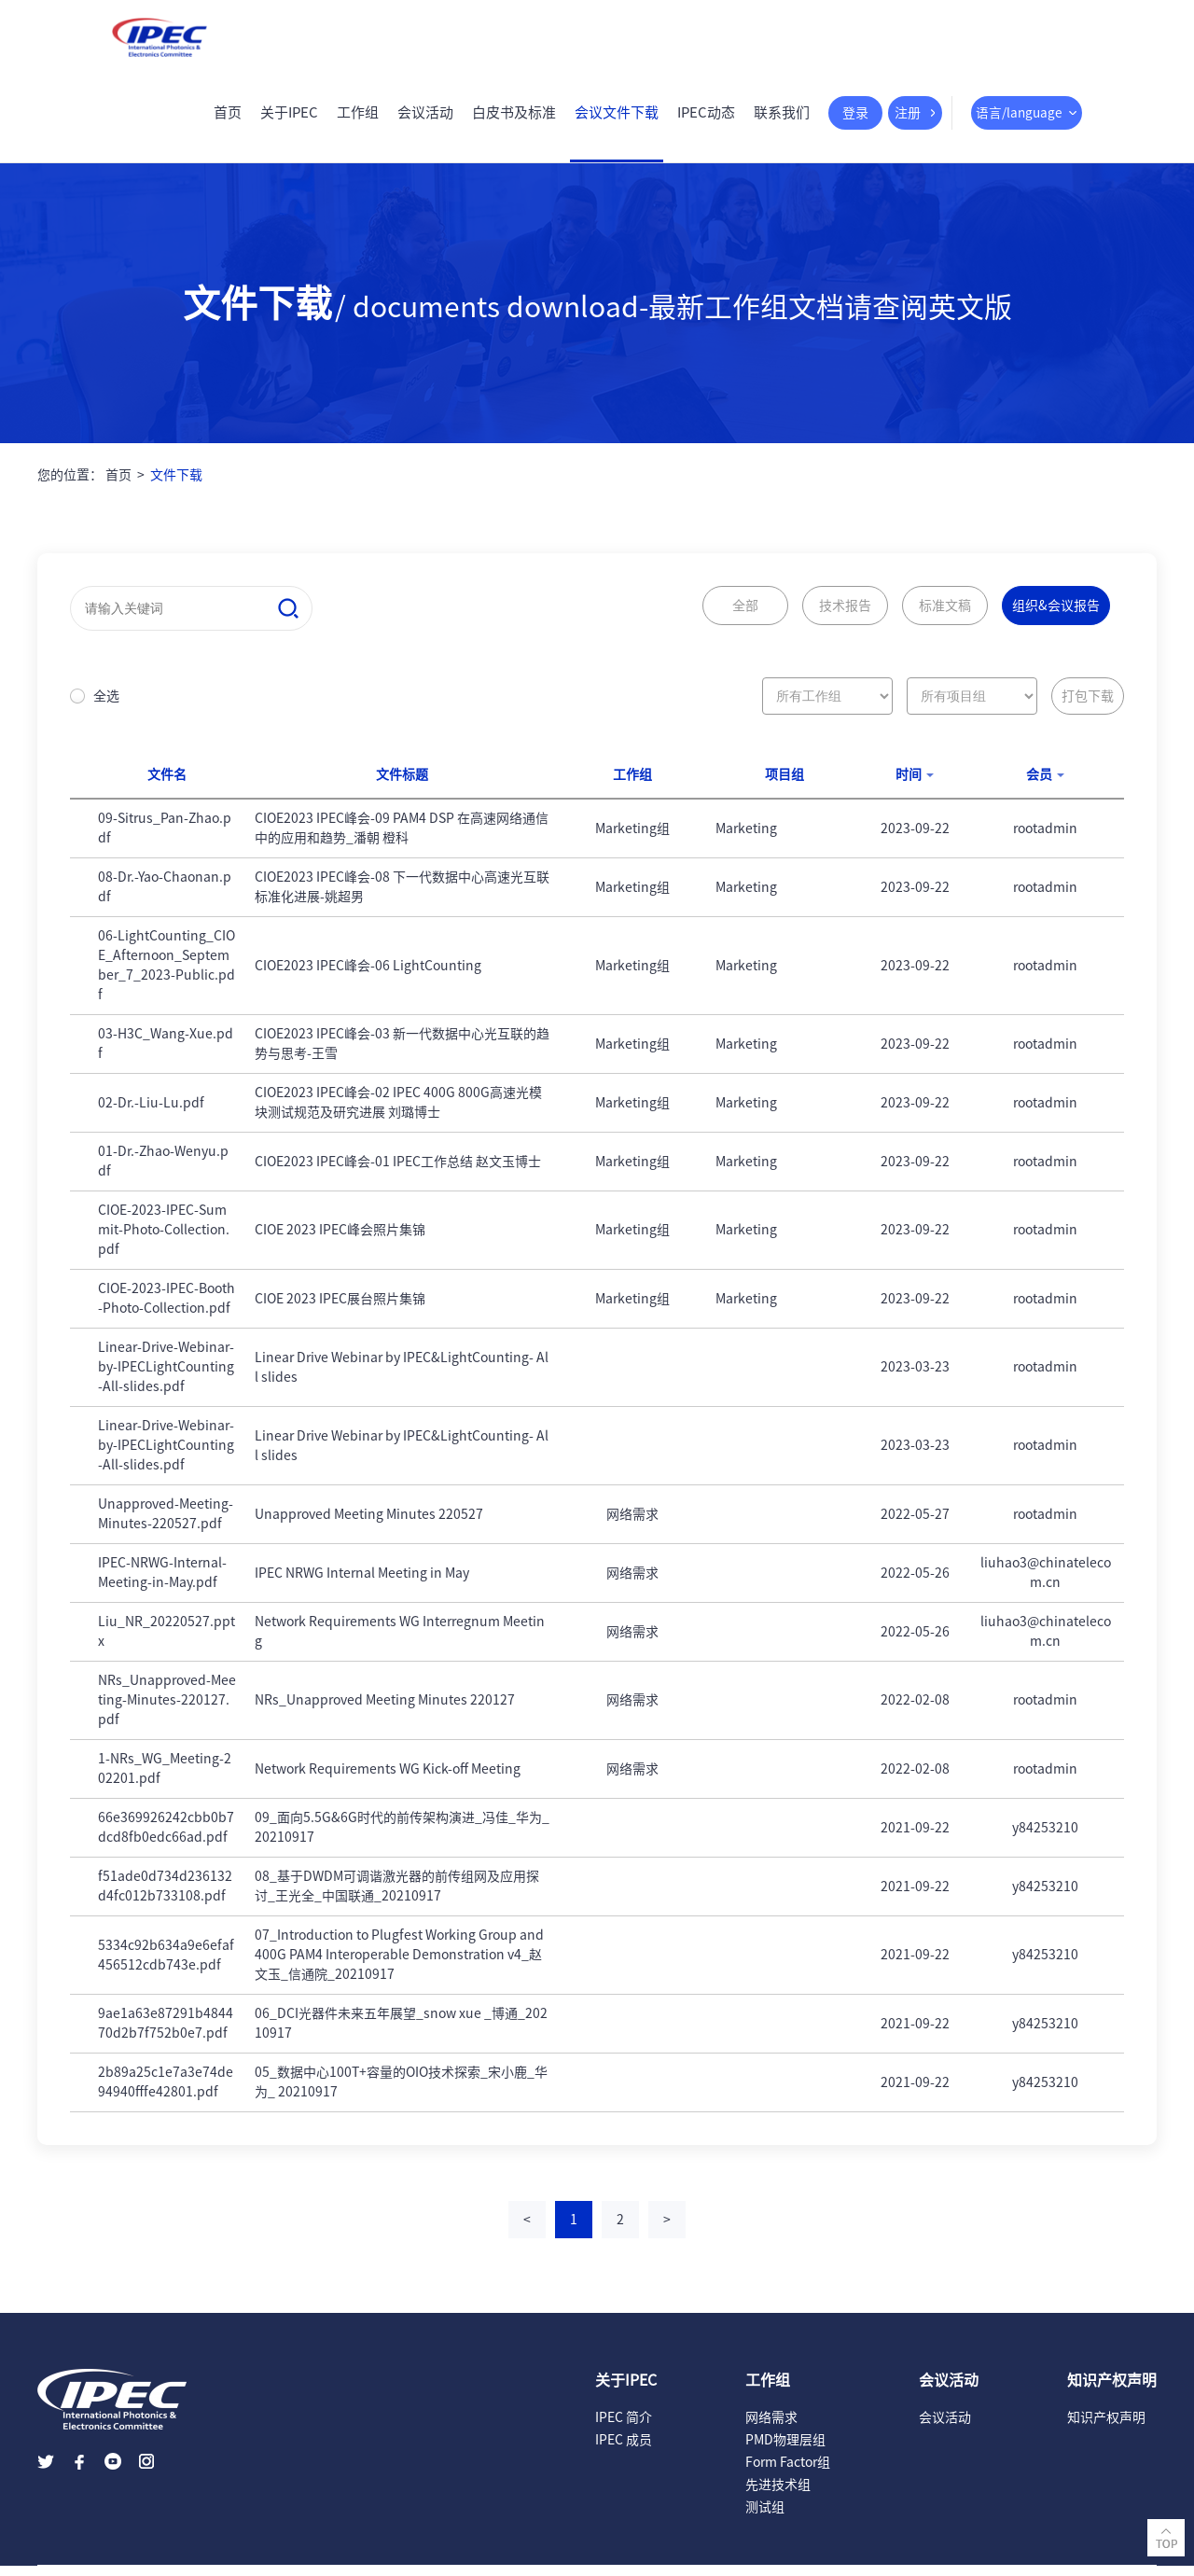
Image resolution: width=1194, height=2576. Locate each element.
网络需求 (771, 2427)
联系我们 (772, 123)
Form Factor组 (787, 2472)
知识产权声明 (1106, 2427)
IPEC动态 (697, 123)
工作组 (348, 123)
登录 (847, 123)
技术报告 (845, 615)
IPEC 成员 (623, 2450)
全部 (745, 615)
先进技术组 (778, 2494)
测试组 (764, 2517)
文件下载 (176, 485)
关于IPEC (280, 123)
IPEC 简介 (623, 2427)
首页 (218, 123)
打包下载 (1088, 706)
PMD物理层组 (785, 2450)
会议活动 (416, 123)
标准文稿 (945, 615)
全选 (106, 706)
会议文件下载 (607, 123)
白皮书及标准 (505, 123)
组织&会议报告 (1056, 615)
